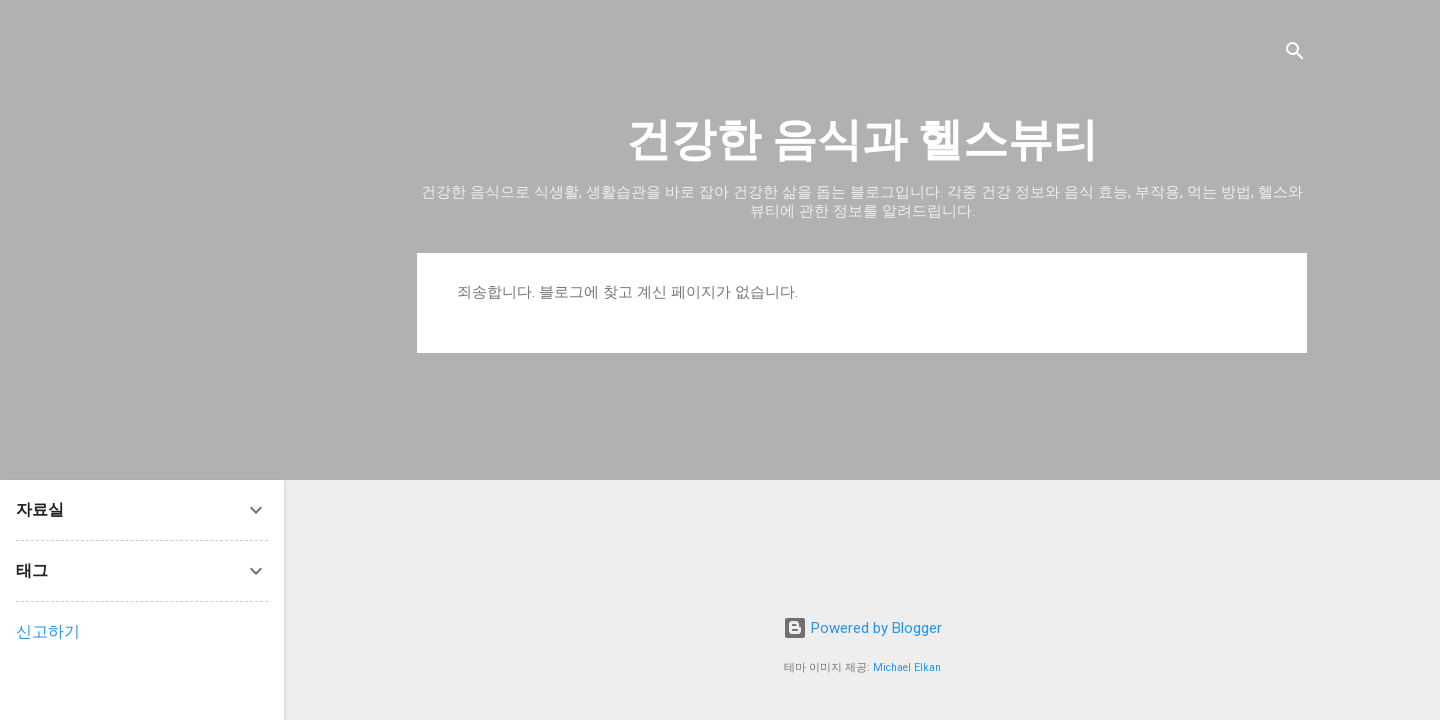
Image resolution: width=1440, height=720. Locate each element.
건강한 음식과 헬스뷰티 (862, 139)
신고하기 (48, 631)
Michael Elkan (907, 667)
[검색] (1295, 54)
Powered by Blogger (862, 628)
